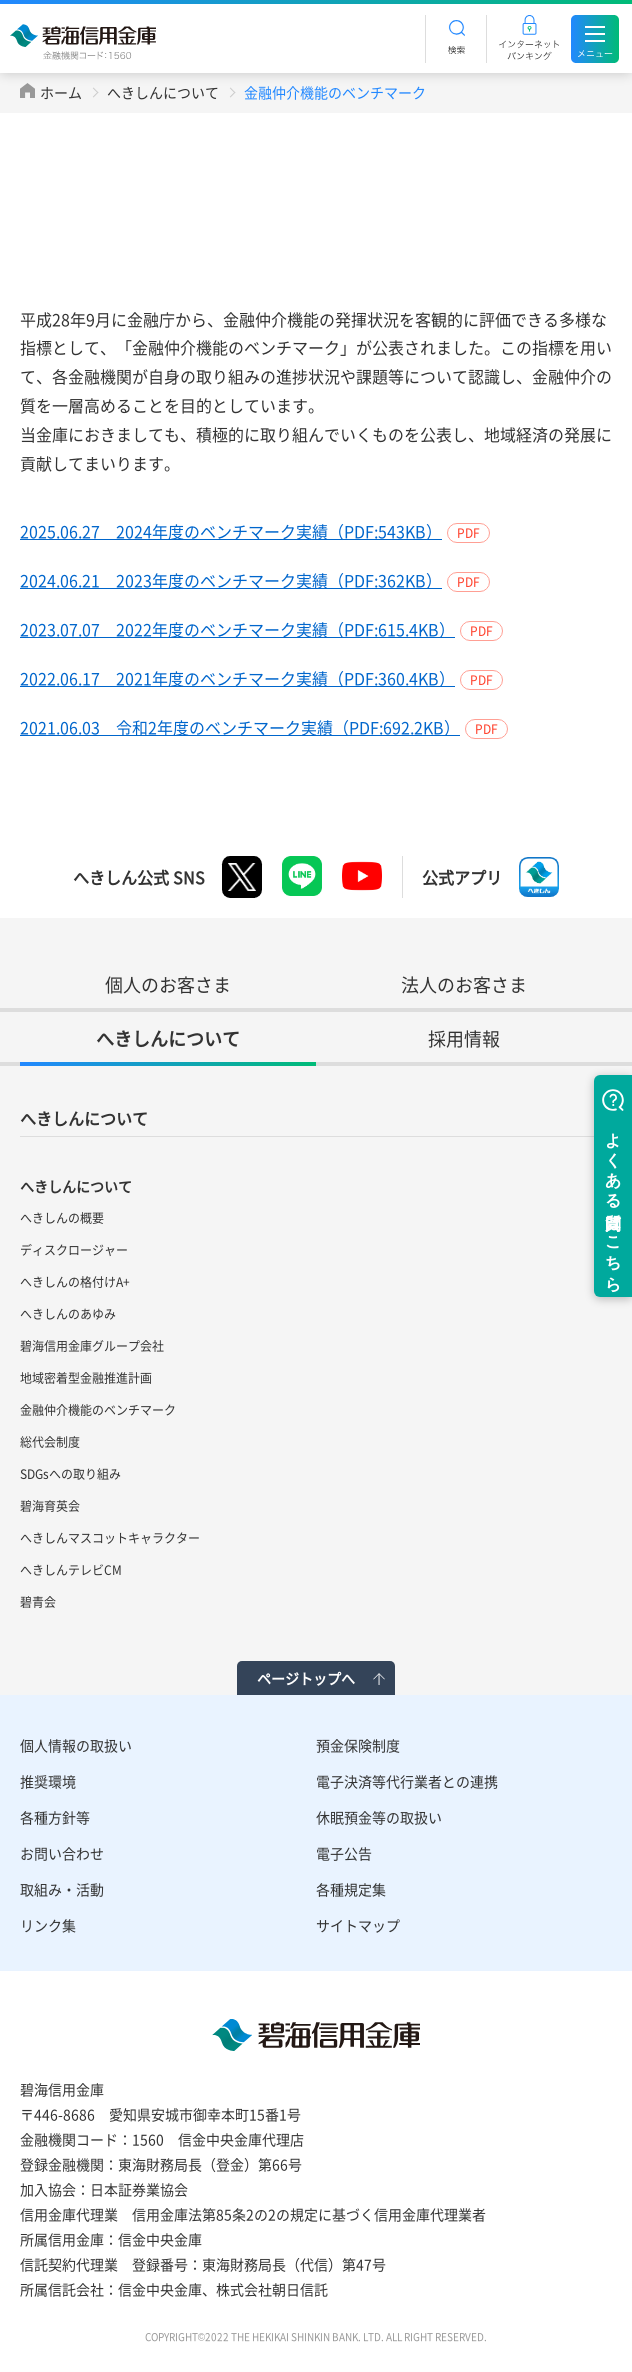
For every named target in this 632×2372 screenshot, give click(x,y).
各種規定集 (351, 1889)
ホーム (61, 92)
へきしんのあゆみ (68, 1314)
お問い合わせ (62, 1853)
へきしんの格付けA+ (75, 1282)
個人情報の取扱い (76, 1745)
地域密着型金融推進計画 (86, 1378)
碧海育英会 (50, 1506)
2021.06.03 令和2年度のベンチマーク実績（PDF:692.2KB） (240, 727)
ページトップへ (306, 1678)
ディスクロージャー (74, 1250)
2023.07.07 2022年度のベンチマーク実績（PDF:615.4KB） (237, 629)
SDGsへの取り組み (70, 1474)
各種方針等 (55, 1817)
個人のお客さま (168, 984)
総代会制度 (50, 1442)
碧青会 (38, 1602)
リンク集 (48, 1925)
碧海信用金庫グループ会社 (92, 1346)
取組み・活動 (62, 1889)
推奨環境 (48, 1781)
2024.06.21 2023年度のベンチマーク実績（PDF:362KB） (231, 580)
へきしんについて (163, 92)
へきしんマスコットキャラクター (110, 1538)
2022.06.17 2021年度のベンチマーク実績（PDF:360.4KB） (237, 678)
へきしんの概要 (62, 1218)
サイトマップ (358, 1925)
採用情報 (464, 1038)
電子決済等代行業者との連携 (407, 1781)
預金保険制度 (358, 1745)
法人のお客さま (464, 984)
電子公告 (344, 1853)
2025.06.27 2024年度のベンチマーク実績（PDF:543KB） (231, 531)
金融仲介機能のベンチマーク (98, 1410)
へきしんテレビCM (71, 1570)
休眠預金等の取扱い (379, 1817)
